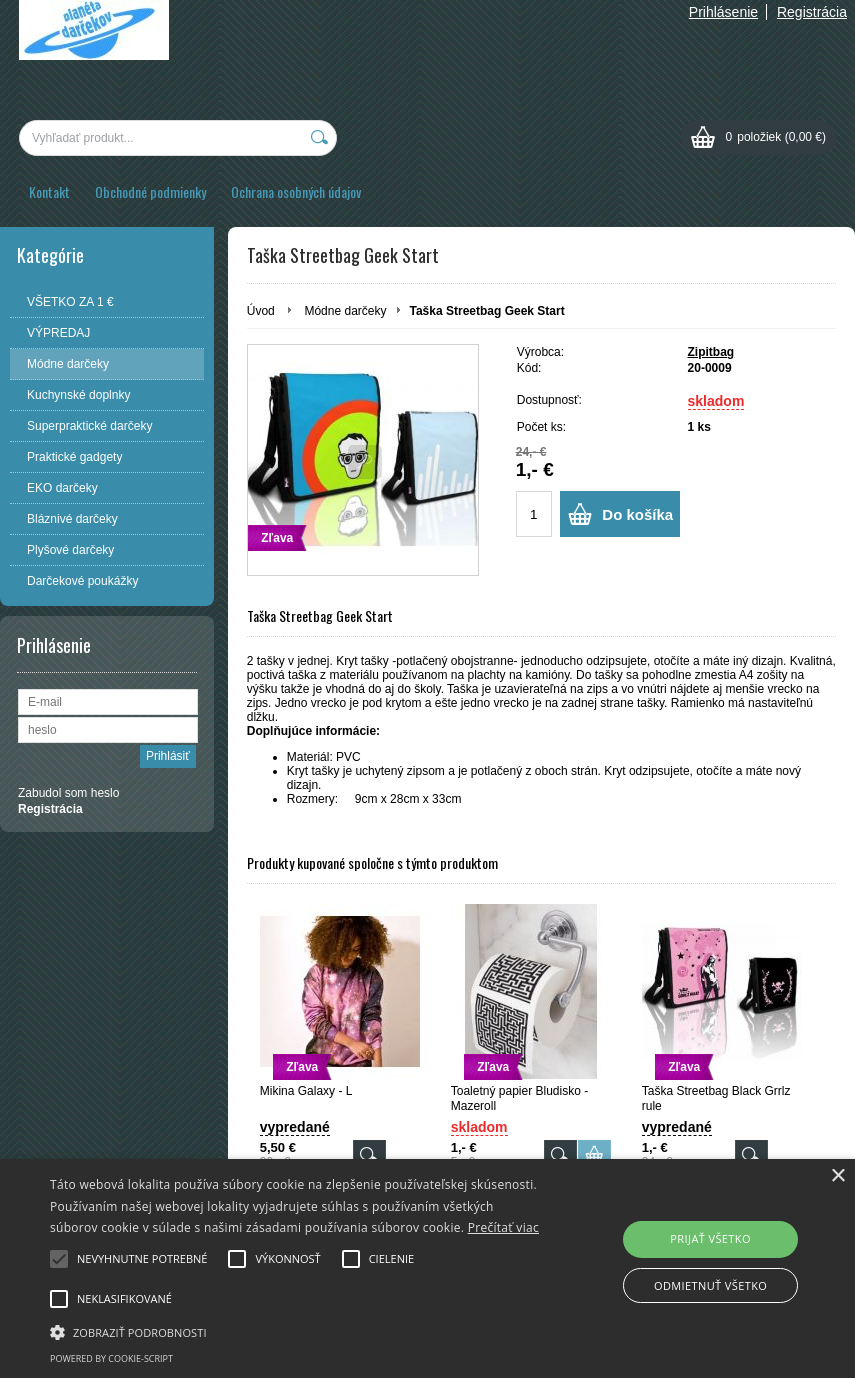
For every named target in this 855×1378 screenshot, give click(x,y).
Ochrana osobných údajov (296, 191)
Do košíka (637, 514)
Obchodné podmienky (150, 191)
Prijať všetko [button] (710, 1238)
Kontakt (49, 191)
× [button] (837, 1176)
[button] (295, 1331)
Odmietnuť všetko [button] (710, 1285)
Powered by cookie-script (111, 1358)
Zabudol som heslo (68, 793)
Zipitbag (711, 352)
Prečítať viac (503, 1227)
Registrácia (812, 12)
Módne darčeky (345, 311)
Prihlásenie (723, 12)
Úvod (261, 311)
